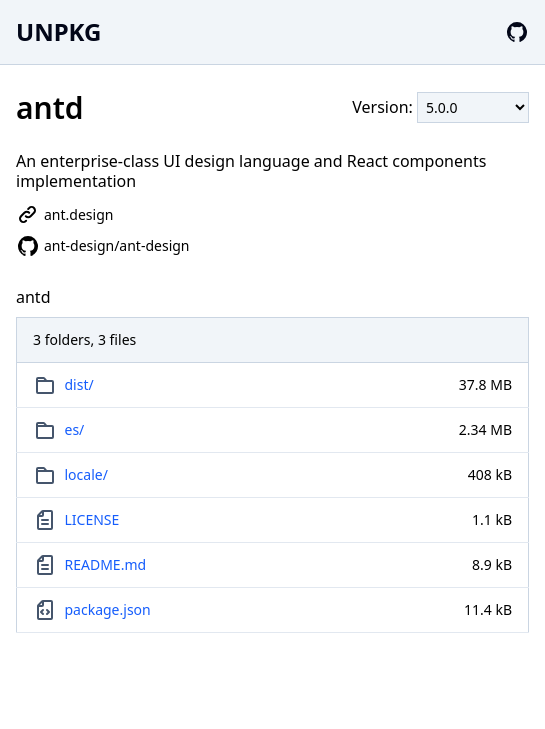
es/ (75, 429)
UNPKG (58, 31)
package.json (108, 609)
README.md (106, 564)
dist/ (79, 384)
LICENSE (92, 519)
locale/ (86, 474)
